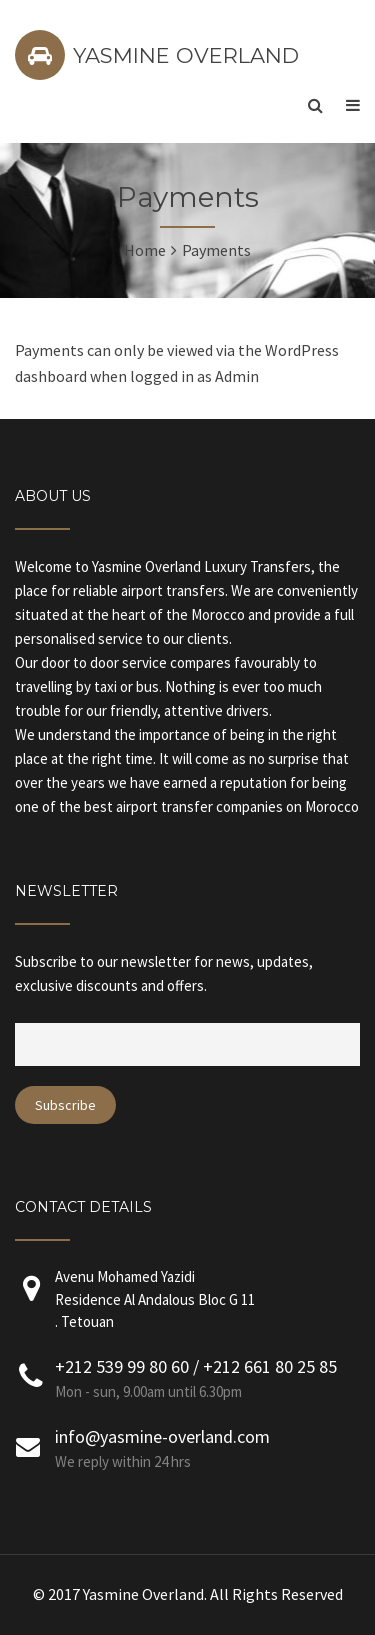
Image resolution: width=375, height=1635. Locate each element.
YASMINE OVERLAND (186, 55)
